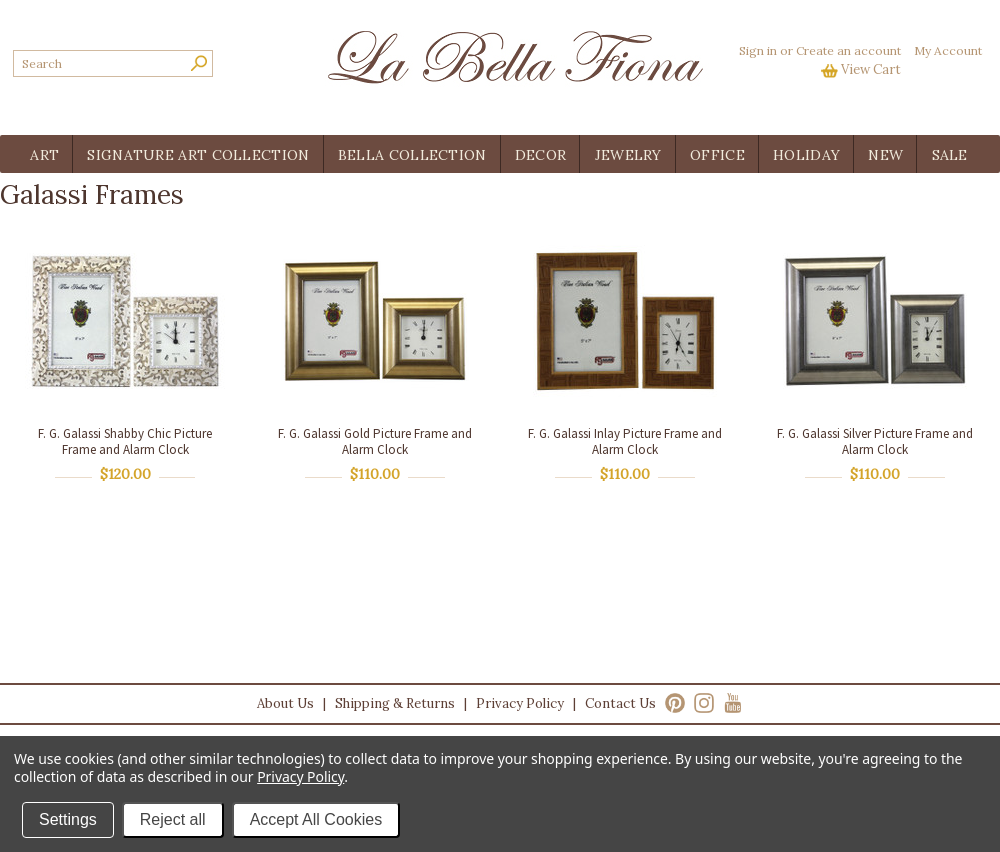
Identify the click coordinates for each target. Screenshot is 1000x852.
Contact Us (620, 703)
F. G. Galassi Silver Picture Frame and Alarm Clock (875, 441)
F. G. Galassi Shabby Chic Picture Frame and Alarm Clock (125, 441)
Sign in (758, 50)
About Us (285, 703)
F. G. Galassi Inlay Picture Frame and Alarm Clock (625, 441)
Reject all (173, 819)
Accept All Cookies (316, 819)
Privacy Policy (520, 703)
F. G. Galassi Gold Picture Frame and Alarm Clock (375, 441)
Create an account (848, 50)
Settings (68, 819)
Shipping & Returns (395, 703)
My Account (948, 50)
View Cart (871, 69)
